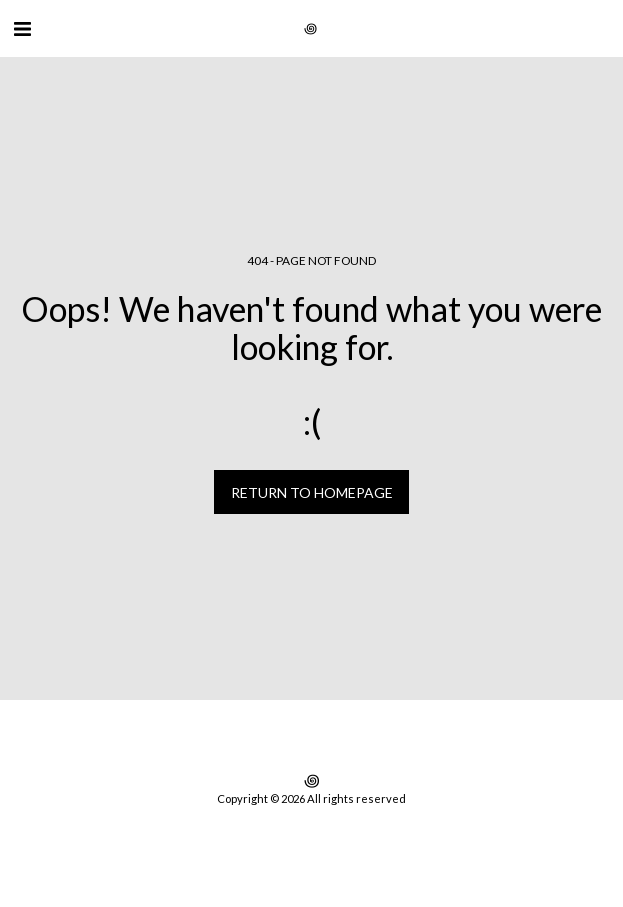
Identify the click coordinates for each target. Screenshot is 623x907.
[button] (22, 28)
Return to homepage (312, 492)
